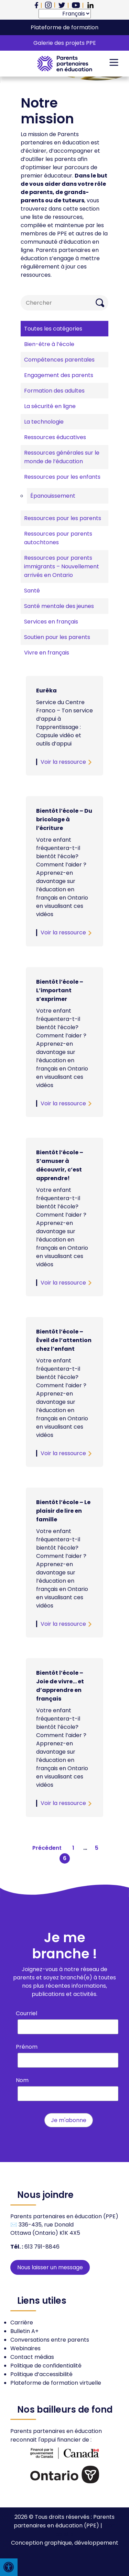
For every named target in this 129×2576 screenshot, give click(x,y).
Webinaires (25, 2348)
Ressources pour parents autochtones (58, 538)
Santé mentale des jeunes (59, 606)
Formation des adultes (54, 391)
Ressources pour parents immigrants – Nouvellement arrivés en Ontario (61, 566)
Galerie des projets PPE (64, 43)
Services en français (51, 622)
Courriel (26, 2013)
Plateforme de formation (64, 27)
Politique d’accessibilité (41, 2374)
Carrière (21, 2322)
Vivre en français (46, 653)
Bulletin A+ (24, 2331)
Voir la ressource (63, 762)
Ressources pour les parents (62, 518)
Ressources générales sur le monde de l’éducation (61, 457)
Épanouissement (52, 496)
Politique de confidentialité (46, 2366)
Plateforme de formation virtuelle (55, 2383)
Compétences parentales (59, 360)
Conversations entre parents (49, 2340)
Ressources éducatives (55, 437)
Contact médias (32, 2357)
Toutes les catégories (53, 329)
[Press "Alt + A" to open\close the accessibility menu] (9, 2567)
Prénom (26, 2047)
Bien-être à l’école (49, 344)
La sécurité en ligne (50, 406)
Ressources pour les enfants (62, 477)
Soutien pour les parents (57, 637)
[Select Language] (65, 13)
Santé (32, 591)
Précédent (47, 1848)
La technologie (44, 422)
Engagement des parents (58, 375)
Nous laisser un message (50, 2267)
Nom (22, 2080)
